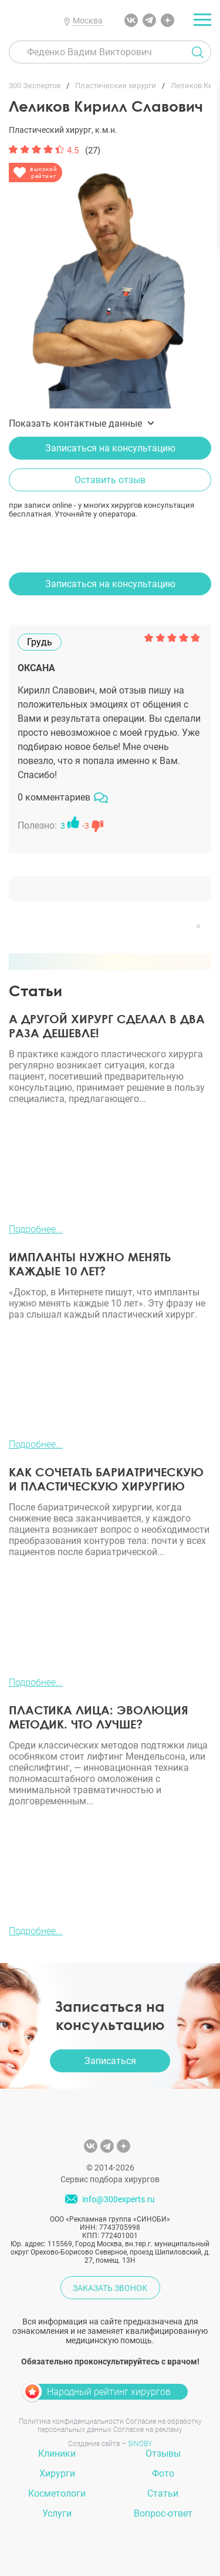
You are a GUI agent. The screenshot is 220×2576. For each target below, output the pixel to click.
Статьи (162, 2493)
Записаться (110, 2060)
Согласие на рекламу (147, 2430)
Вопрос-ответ (163, 2513)
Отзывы (163, 2453)
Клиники (57, 2453)
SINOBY (140, 2444)
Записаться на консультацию (110, 448)
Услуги (57, 2513)
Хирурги (57, 2473)
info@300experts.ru (118, 2199)
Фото (163, 2473)
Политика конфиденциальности (71, 2421)
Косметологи (57, 2493)
